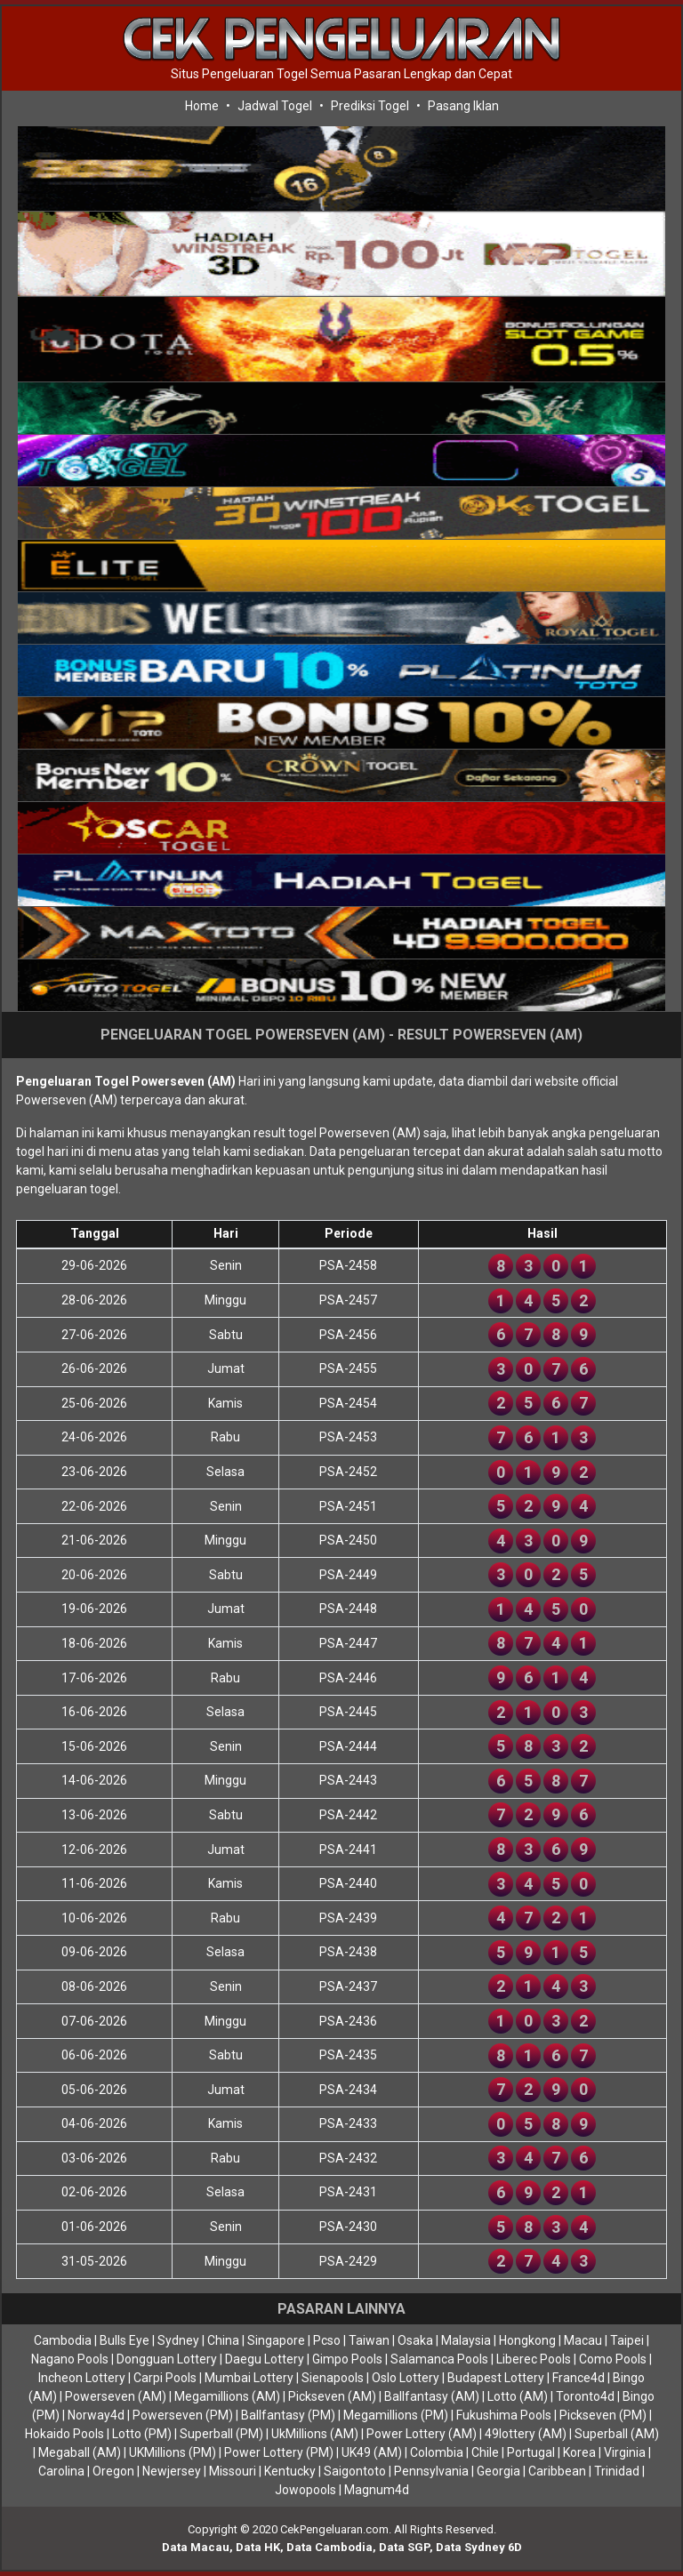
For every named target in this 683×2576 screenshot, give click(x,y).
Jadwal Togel (274, 106)
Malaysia (466, 2340)
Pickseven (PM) (603, 2415)
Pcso (327, 2340)
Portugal (531, 2452)
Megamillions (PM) (395, 2415)
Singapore (276, 2340)
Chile (485, 2452)
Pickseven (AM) (332, 2396)
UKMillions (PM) (172, 2452)
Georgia (498, 2471)
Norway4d (96, 2415)
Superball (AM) (617, 2434)
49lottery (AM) (525, 2434)
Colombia (436, 2452)
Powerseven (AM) (115, 2396)
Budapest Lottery (495, 2378)
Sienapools (332, 2378)
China (223, 2340)
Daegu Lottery (264, 2359)
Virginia (625, 2452)
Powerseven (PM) (183, 2415)
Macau (583, 2340)
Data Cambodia (329, 2547)
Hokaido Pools (64, 2434)
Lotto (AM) (517, 2396)
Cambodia (63, 2340)
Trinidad (616, 2471)
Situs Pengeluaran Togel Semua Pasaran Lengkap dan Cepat (341, 74)
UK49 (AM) (372, 2452)
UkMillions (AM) (314, 2434)
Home (202, 106)
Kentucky (290, 2471)
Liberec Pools (533, 2359)
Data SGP (404, 2547)
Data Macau (195, 2547)
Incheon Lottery (81, 2378)
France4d (578, 2378)
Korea (579, 2452)
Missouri (232, 2471)
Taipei (627, 2340)
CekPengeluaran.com (334, 2529)
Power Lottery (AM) (421, 2434)
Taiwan (369, 2340)
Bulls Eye (124, 2340)
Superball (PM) (221, 2434)
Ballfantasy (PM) (288, 2415)
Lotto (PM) (142, 2434)
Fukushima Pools (503, 2415)
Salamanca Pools (439, 2359)
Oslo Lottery (405, 2378)
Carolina (61, 2471)
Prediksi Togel (370, 106)
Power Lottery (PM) (278, 2452)
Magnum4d (376, 2490)
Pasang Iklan (463, 106)
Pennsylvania (431, 2471)
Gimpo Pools (347, 2359)
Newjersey (171, 2471)
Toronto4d (585, 2396)
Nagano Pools (69, 2359)
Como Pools (613, 2359)
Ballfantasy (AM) (431, 2396)
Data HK (258, 2547)
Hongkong (527, 2340)
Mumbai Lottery (249, 2378)
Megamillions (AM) (227, 2396)
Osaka (415, 2340)
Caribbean (557, 2471)
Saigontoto (355, 2471)
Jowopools (305, 2490)
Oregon (113, 2471)
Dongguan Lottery (167, 2359)
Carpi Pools (165, 2378)
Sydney (178, 2340)
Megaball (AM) (79, 2452)
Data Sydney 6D (479, 2547)
